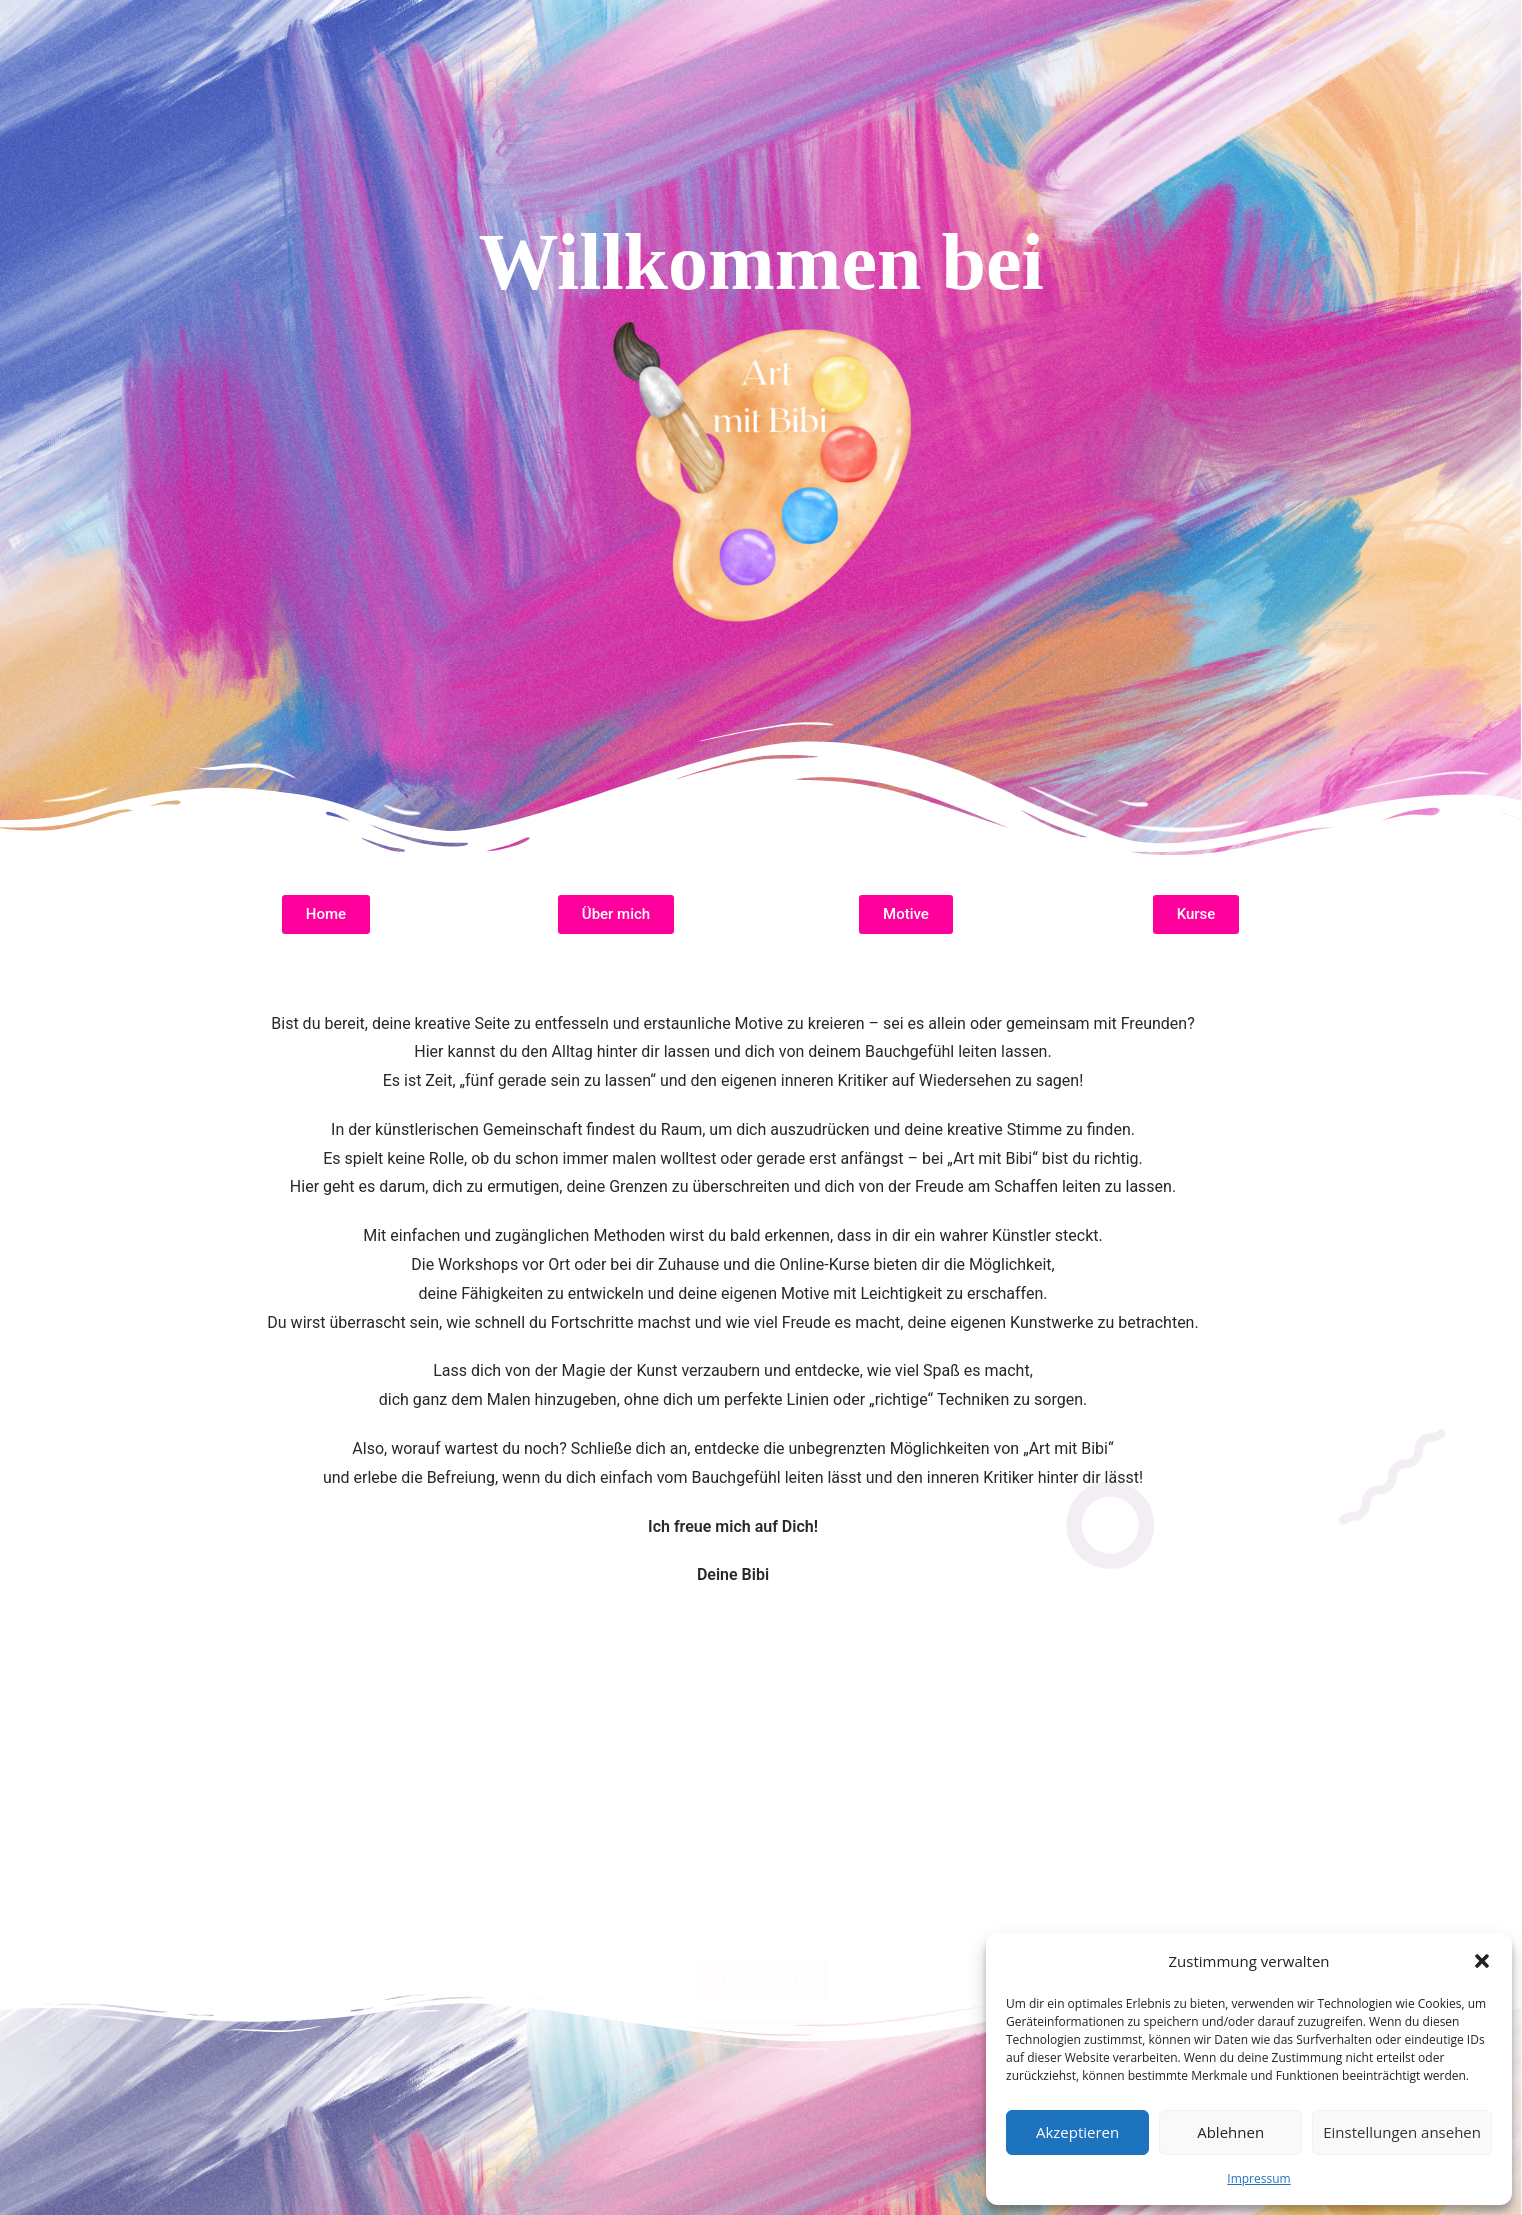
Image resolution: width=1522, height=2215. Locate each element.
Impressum (1258, 2178)
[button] (1482, 1961)
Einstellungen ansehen (1402, 2132)
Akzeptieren (1077, 2132)
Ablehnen (1230, 2132)
